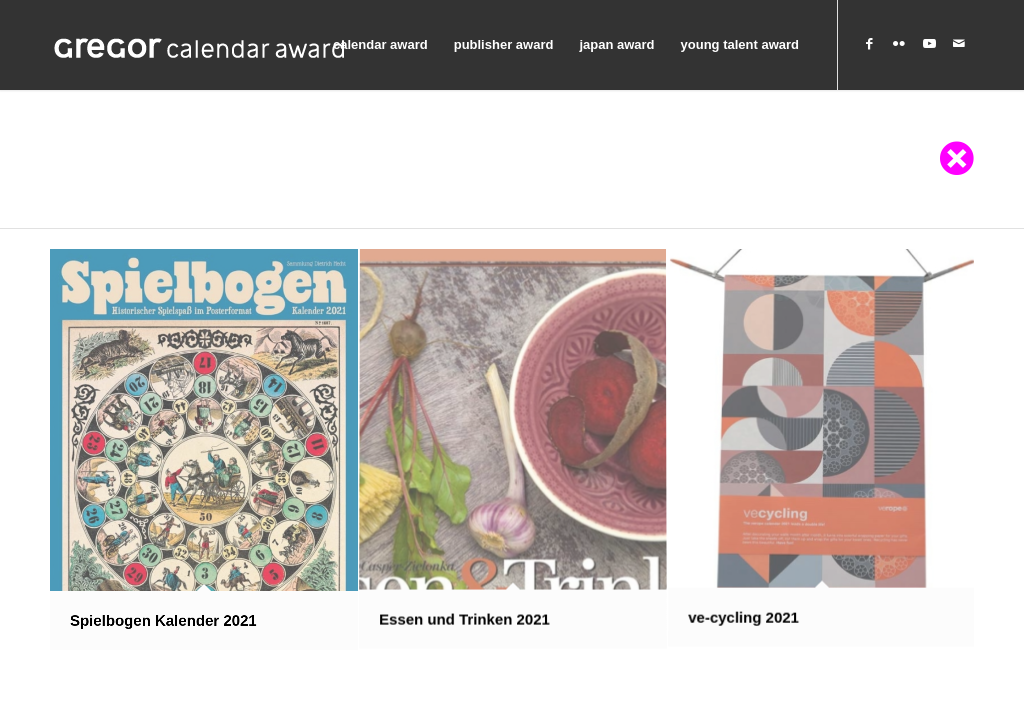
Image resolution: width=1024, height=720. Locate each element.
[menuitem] (380, 45)
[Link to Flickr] (899, 44)
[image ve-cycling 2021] (822, 450)
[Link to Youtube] (929, 44)
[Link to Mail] (959, 44)
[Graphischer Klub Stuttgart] (200, 45)
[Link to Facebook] (869, 44)
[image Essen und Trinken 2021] (513, 450)
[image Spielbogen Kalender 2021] (204, 450)
